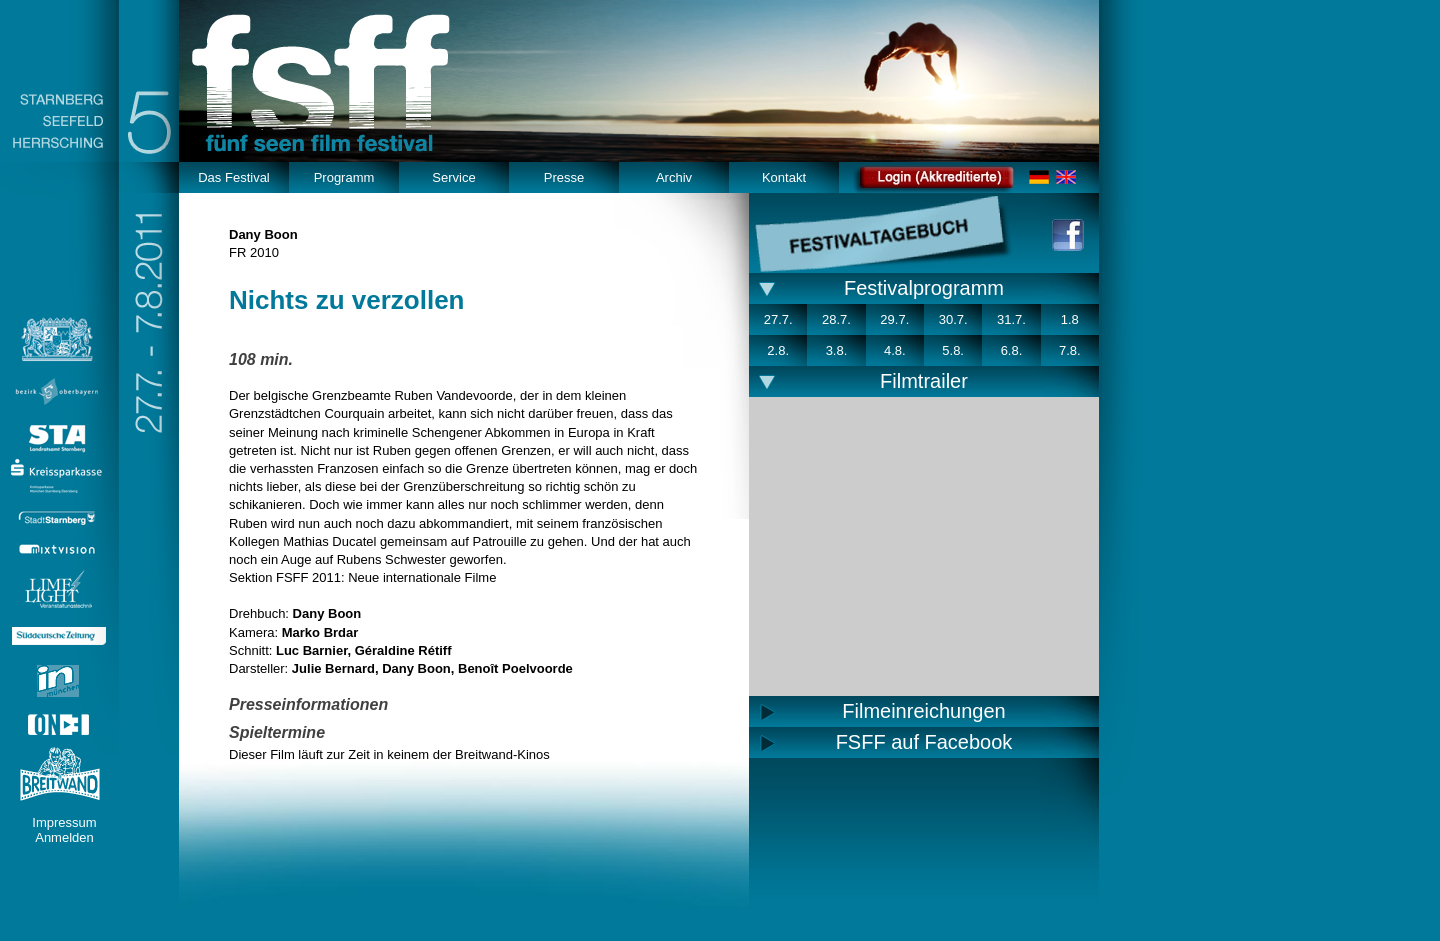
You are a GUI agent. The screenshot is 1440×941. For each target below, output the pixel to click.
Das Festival (234, 177)
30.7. (953, 319)
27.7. (778, 319)
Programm (344, 177)
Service (453, 177)
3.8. (837, 350)
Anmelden (64, 837)
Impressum (64, 822)
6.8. (1012, 350)
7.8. (1070, 350)
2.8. (778, 350)
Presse (564, 177)
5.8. (953, 350)
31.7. (1011, 319)
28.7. (836, 319)
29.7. (894, 319)
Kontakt (784, 177)
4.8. (895, 350)
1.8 (1070, 319)
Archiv (674, 177)
